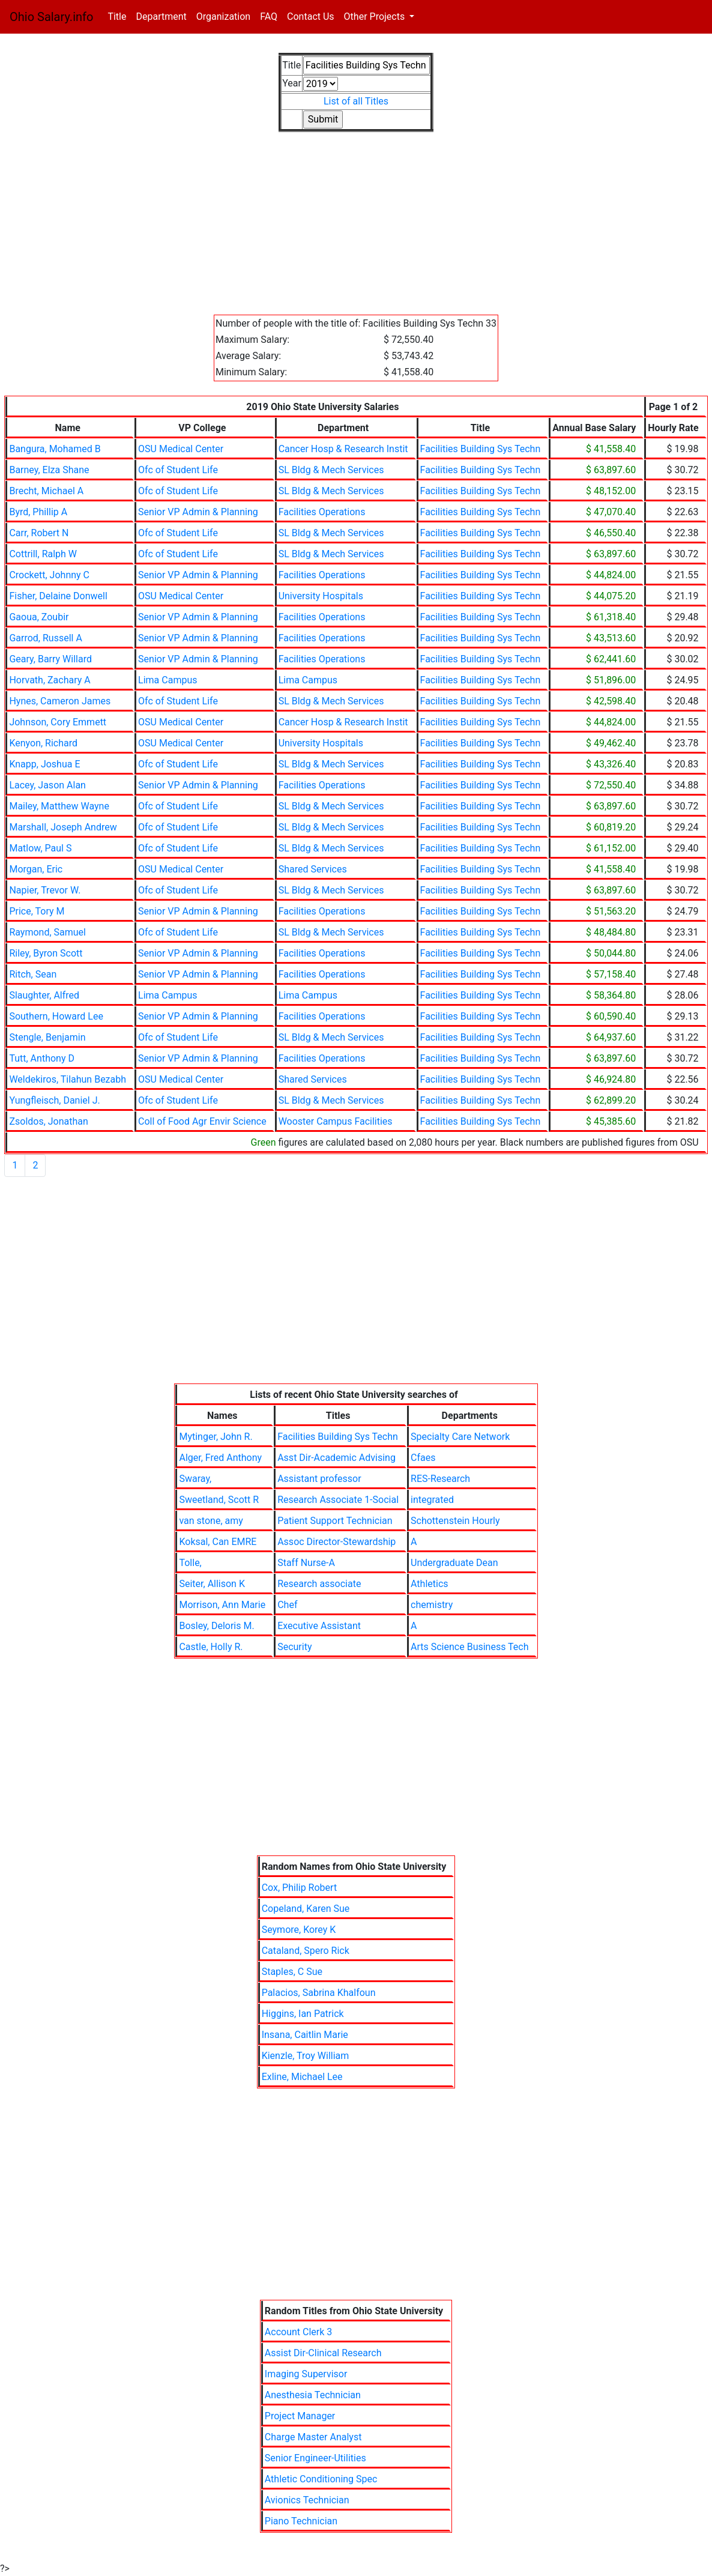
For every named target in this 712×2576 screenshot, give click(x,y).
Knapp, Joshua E (44, 764)
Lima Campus (167, 680)
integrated (432, 1499)
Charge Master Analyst (313, 2437)
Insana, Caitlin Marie (305, 2034)
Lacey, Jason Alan (47, 785)
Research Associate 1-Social (338, 1499)
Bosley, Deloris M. (216, 1625)
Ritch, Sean (32, 974)
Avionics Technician (307, 2500)
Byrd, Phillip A (38, 512)
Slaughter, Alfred (44, 995)
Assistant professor (319, 1478)
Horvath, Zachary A (49, 680)
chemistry (432, 1604)
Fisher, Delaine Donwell (58, 596)
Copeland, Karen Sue (306, 1908)
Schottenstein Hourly (455, 1520)
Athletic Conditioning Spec (321, 2479)
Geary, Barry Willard (50, 659)
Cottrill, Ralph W (43, 554)
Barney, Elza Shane (49, 470)
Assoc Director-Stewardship (336, 1541)
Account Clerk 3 (298, 2332)
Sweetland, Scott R (219, 1499)
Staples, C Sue (292, 1971)
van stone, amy (211, 1520)
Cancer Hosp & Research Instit (343, 449)
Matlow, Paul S (40, 848)
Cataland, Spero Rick (305, 1950)
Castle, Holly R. (211, 1646)
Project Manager (300, 2416)
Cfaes (423, 1457)
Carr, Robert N (38, 533)
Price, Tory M (36, 911)
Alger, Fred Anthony (220, 1457)
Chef (287, 1604)
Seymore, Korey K (299, 1929)
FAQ (268, 16)
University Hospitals (321, 596)
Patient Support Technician (334, 1520)
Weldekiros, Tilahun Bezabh (67, 1079)
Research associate (319, 1583)
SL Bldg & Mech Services (331, 470)
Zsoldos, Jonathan (48, 1121)
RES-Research (440, 1478)
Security (294, 1646)
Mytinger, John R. (215, 1436)
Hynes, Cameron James (59, 701)
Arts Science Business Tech (470, 1646)
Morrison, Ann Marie (222, 1604)
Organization (223, 16)
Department (161, 16)
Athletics (429, 1583)
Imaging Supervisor (306, 2374)
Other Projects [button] (376, 16)
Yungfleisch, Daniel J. (54, 1100)
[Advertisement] (355, 231)
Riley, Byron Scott (45, 953)
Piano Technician (301, 2521)
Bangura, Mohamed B (54, 449)
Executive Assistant (319, 1625)
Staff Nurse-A (306, 1562)
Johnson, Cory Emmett (57, 722)
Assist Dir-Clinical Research (323, 2353)
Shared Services (313, 869)
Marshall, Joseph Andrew (62, 827)
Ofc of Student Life (178, 470)
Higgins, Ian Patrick (303, 2013)
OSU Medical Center (180, 449)
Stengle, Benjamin (47, 1037)
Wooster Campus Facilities (336, 1121)
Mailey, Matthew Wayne (59, 806)
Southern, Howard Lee (56, 1016)
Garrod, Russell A (45, 638)
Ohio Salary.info (51, 17)
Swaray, (195, 1478)
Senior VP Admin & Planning (198, 512)
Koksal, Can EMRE (217, 1541)
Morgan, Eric (35, 869)
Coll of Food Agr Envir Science (202, 1121)
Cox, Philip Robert (299, 1887)
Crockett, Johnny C (49, 575)
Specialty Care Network (460, 1436)
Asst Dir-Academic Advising (336, 1457)
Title (119, 16)
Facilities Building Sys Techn (480, 449)
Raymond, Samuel (47, 932)
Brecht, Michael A (46, 491)
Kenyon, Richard (43, 743)
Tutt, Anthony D (41, 1058)
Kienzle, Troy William (305, 2055)
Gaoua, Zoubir (38, 617)
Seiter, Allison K (212, 1583)
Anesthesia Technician (313, 2395)
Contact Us (310, 16)
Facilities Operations (322, 512)
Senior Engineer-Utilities (315, 2458)
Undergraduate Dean (454, 1562)
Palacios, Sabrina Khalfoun (319, 1992)
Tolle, (190, 1562)
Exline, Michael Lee (302, 2076)
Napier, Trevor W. (44, 890)
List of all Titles (356, 101)
